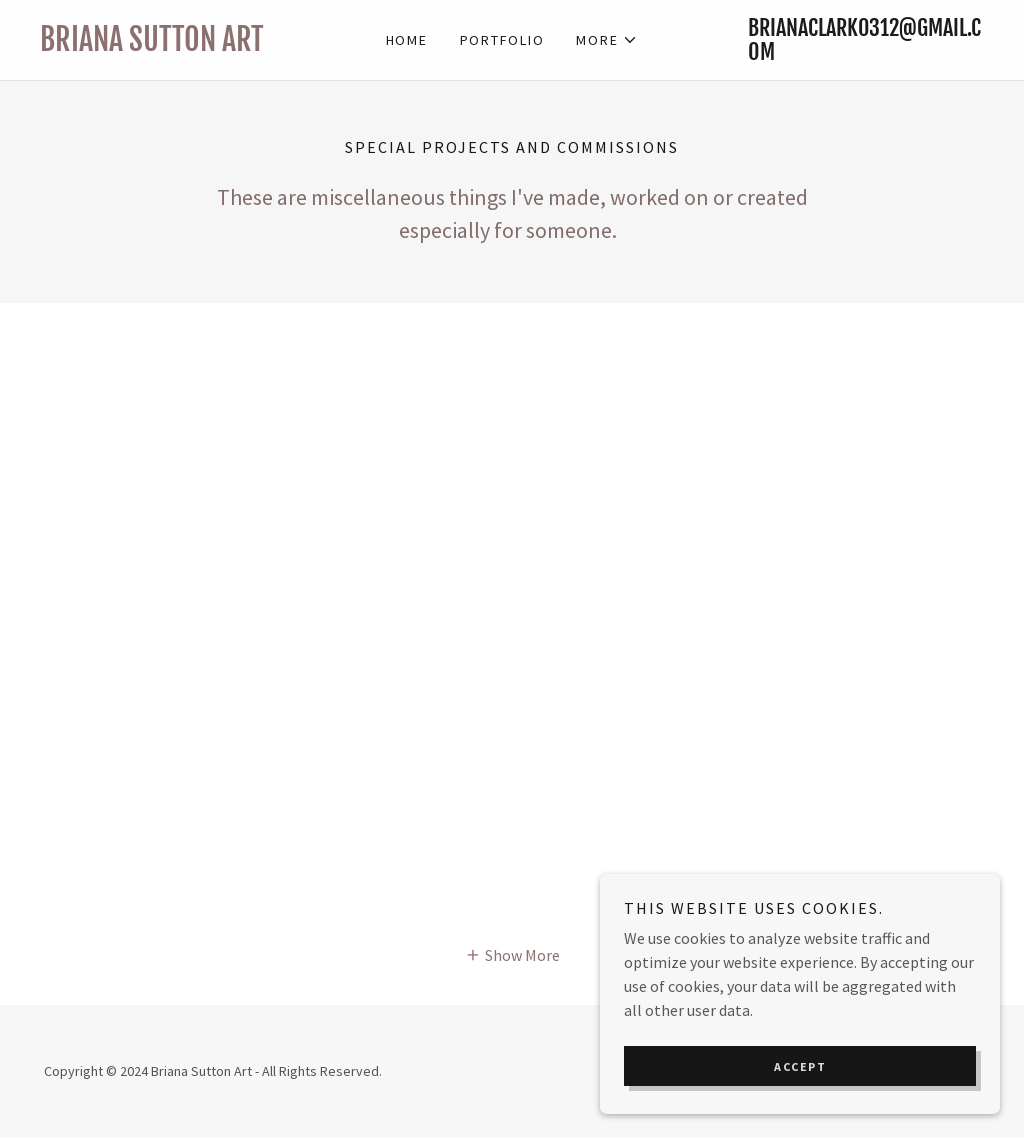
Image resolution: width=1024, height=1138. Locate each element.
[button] (607, 40)
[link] (158, 45)
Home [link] (407, 40)
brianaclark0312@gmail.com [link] (864, 39)
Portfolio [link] (502, 40)
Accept (800, 1066)
